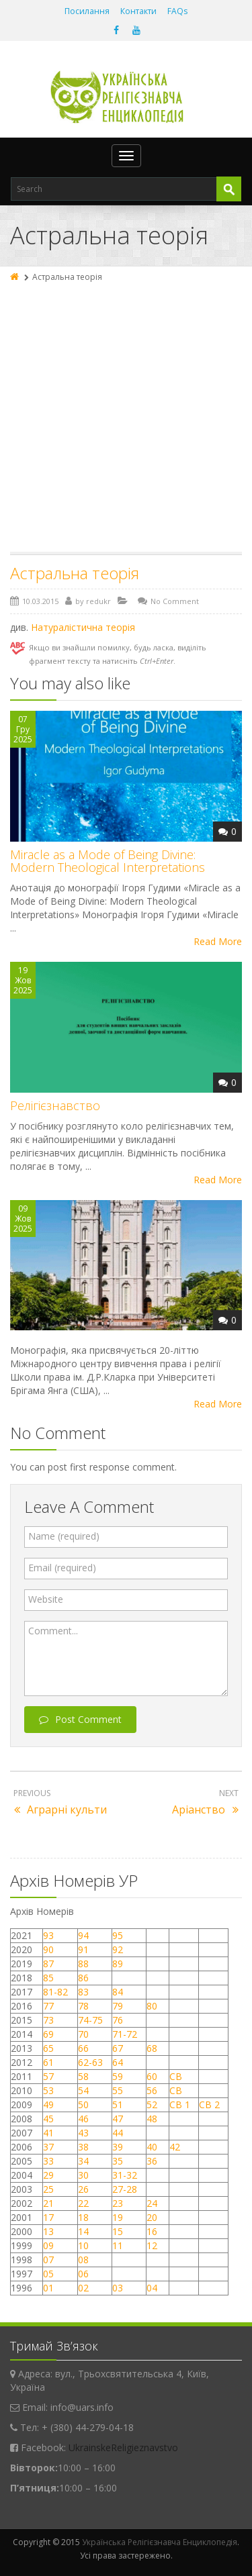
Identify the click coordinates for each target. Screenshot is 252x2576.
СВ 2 (209, 2104)
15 (117, 2231)
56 (151, 2090)
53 (48, 2090)
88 (83, 1963)
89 (117, 1963)
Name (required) (63, 1536)
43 (83, 2132)
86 (83, 1977)
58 (83, 2076)
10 (83, 2245)
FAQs (177, 11)
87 (48, 1963)
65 (48, 2048)
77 (48, 2005)
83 (83, 1991)
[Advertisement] (126, 419)
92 (117, 1949)
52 (151, 2104)
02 (83, 2287)
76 (117, 2020)
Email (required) (62, 1567)
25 (48, 2189)
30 (83, 2175)
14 (83, 2231)
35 (117, 2160)
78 (83, 2005)
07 (48, 2259)
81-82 (55, 1991)
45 (48, 2118)
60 (151, 2076)
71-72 (124, 2034)
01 (48, 2287)
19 (117, 2217)
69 (48, 2034)
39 (117, 2146)
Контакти (138, 11)
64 (117, 2062)
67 (117, 2048)
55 (117, 2090)
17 (48, 2217)
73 (48, 2020)
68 (151, 2048)
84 (117, 1991)
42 (176, 2146)
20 (151, 2217)
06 (83, 2273)
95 (117, 1935)
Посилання (87, 11)
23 (117, 2203)
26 (83, 2189)
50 (83, 2104)
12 (151, 2245)
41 (48, 2132)
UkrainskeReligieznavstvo (123, 2447)
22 (83, 2203)
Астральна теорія (74, 573)
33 (48, 2160)
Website (45, 1599)
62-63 (90, 2062)
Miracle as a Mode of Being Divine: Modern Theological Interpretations (107, 861)
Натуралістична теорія (83, 627)
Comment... (53, 1630)
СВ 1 (179, 2104)
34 (83, 2160)
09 (48, 2245)
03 (117, 2287)
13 (48, 2231)
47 (117, 2118)
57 (48, 2076)
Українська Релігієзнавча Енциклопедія (159, 2542)
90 (48, 1949)
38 (83, 2146)
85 (48, 1977)
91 (83, 1949)
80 (151, 2005)
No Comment (175, 601)
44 (117, 2132)
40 (151, 2146)
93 (48, 1935)
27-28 (124, 2189)
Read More (218, 941)
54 (83, 2090)
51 (117, 2104)
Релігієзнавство (55, 1105)
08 (83, 2259)
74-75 (90, 2020)
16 (151, 2231)
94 (83, 1935)
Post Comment (80, 1719)
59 (117, 2076)
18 (83, 2217)
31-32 (124, 2175)
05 (48, 2273)
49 (48, 2104)
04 (151, 2287)
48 (151, 2118)
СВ (175, 2076)
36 (151, 2160)
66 (83, 2048)
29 (48, 2175)
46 (83, 2118)
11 (117, 2245)
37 (48, 2146)
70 (83, 2034)
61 (48, 2062)
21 (48, 2203)
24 (151, 2203)
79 (117, 2005)
